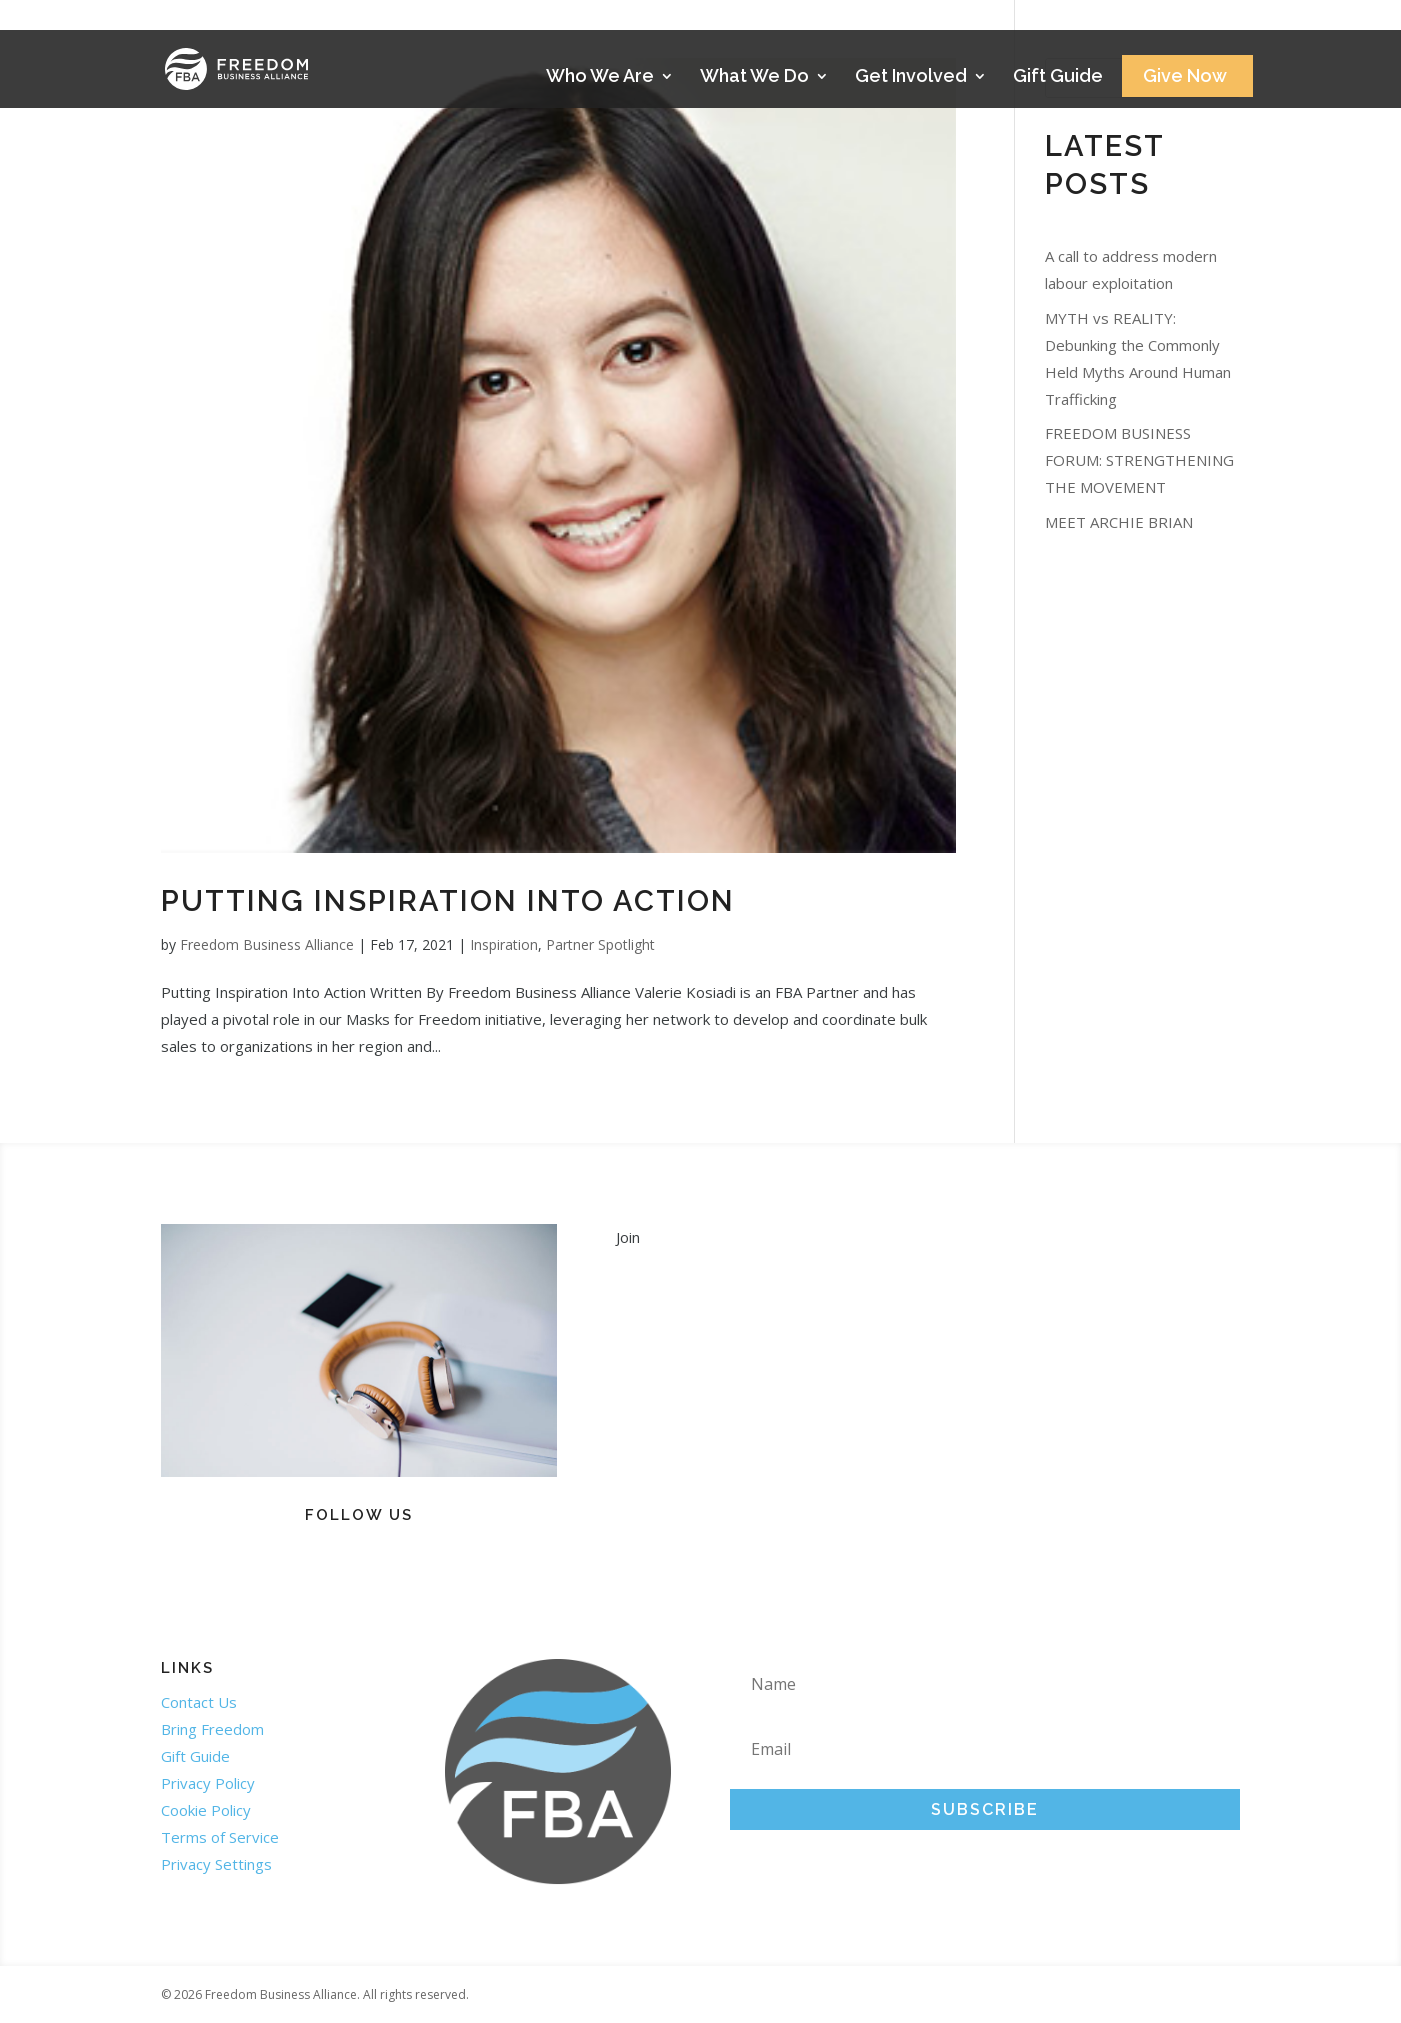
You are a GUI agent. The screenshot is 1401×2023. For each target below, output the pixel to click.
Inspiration (504, 944)
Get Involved (911, 77)
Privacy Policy (208, 1783)
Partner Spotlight (600, 944)
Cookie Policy (206, 1810)
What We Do (754, 77)
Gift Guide (1058, 77)
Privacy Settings (216, 1864)
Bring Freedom (212, 1729)
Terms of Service (220, 1837)
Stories (1183, 21)
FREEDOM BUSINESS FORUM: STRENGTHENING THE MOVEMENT (1139, 460)
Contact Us (199, 1702)
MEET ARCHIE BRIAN (1119, 522)
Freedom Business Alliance (267, 944)
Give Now (1185, 77)
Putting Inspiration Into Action (448, 901)
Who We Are (600, 77)
